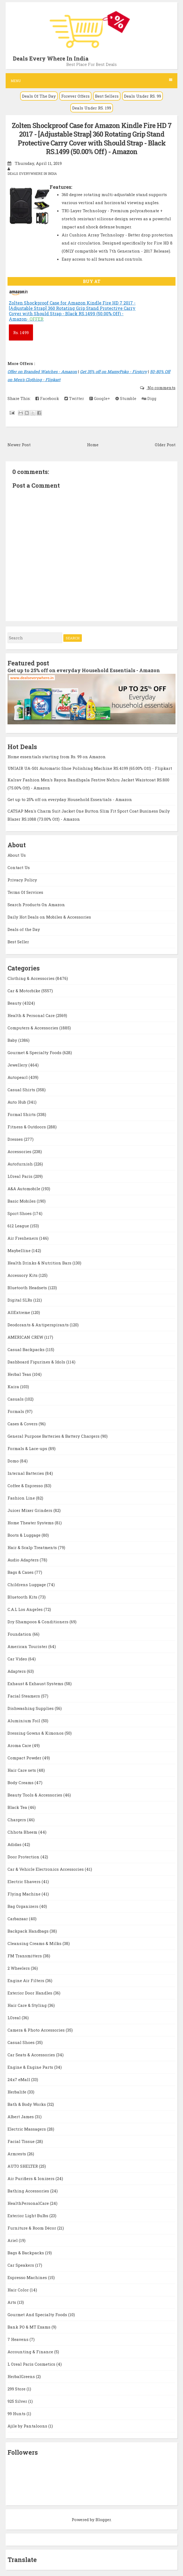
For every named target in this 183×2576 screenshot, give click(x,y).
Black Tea (18, 1807)
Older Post (165, 444)
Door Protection (24, 1856)
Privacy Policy (22, 880)
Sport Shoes (20, 1213)
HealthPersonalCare (29, 2203)
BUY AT (91, 281)
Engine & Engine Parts (31, 2067)
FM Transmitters (25, 1955)
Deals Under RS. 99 (142, 96)
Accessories (20, 1151)
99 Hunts (17, 2413)
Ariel (13, 2240)
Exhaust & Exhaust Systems (36, 1683)
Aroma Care (20, 1745)
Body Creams (21, 1782)
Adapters (17, 1671)
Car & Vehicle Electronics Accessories (46, 1869)
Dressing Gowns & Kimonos (36, 1733)
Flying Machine (25, 1894)
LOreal (15, 2017)
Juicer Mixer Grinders (30, 1510)
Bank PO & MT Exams (30, 2327)
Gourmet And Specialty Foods (38, 2314)
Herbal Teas (20, 1374)
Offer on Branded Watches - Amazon (42, 371)
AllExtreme (19, 1312)
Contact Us (19, 867)
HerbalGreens (22, 2376)
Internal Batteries (26, 1473)
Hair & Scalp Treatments (33, 1547)
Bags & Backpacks (26, 2252)
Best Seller (18, 941)
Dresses (16, 1139)
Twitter (74, 398)
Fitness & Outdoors (27, 1126)
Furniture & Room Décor (32, 2228)
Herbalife (17, 2092)
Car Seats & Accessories (32, 2054)
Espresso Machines (28, 2277)
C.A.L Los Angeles (26, 1609)
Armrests (17, 2153)
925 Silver (18, 2401)
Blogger (103, 2519)
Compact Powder (25, 1757)
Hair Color (19, 2289)
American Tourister (28, 1646)
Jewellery (18, 1065)
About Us (17, 855)
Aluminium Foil (24, 1720)
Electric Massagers (27, 2129)
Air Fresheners (23, 1238)
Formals (16, 1411)
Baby (13, 1040)
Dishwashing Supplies (31, 1708)
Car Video (18, 1658)
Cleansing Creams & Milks (35, 1943)
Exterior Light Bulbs (28, 2215)
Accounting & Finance (31, 2351)
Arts (12, 2302)
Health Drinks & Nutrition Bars (40, 1263)
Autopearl (18, 1077)
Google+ (99, 398)
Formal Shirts (22, 1114)
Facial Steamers (24, 1696)
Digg (149, 398)
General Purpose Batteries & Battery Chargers (54, 1436)
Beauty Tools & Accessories (35, 1795)
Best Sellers (107, 96)
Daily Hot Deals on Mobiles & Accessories (49, 917)
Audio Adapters (24, 1559)
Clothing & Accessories (32, 978)
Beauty (15, 1003)
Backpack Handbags (29, 1931)
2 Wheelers (19, 1968)
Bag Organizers (23, 1906)
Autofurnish (21, 1164)
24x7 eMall (19, 2079)
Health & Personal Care (32, 1015)
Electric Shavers (25, 1881)
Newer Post (19, 444)
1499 (21, 332)
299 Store (17, 2388)
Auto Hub (17, 1102)
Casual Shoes (22, 2042)
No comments (161, 387)
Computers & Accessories (33, 1027)
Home (92, 444)
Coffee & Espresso (26, 1485)
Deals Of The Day (39, 96)
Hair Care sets (22, 1770)
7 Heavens (19, 2339)
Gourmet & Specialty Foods (35, 1052)
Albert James (21, 2116)
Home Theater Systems (31, 1522)
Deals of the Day (24, 929)
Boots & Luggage (25, 1535)
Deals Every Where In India (51, 58)
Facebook (47, 398)
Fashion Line (22, 1498)
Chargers (17, 1819)
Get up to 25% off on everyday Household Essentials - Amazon (84, 670)
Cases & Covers (23, 1423)
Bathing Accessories (29, 2191)
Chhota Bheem (23, 1832)
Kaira (14, 1386)
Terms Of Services (25, 892)
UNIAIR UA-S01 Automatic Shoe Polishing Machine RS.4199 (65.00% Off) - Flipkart (90, 768)
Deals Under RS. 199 (91, 108)
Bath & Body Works (27, 2104)
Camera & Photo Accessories (37, 2030)
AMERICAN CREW (26, 1337)
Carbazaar (18, 1918)
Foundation (20, 1634)
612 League (19, 1225)
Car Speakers (21, 2265)
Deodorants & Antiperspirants (39, 1324)
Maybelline (20, 1250)
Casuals (16, 1399)
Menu (91, 80)
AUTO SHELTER (23, 2166)
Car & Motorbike (24, 990)
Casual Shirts (22, 1089)
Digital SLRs (20, 1300)
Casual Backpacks (27, 1349)
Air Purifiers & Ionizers (32, 2178)
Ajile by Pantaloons (28, 2426)
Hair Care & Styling (28, 2005)
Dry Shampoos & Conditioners (38, 1621)
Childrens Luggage (27, 1584)
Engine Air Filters (26, 1980)
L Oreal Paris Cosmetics (32, 2364)
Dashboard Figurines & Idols (37, 1362)
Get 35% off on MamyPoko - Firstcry (113, 371)
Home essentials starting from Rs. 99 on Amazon (57, 756)
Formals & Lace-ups (28, 1448)
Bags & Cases (21, 1572)
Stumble (125, 398)
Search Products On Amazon (36, 904)
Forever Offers (75, 96)
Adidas (15, 1844)
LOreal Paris (21, 1176)
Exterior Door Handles (30, 1993)
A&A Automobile (24, 1188)
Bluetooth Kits (23, 1597)
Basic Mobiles (22, 1201)
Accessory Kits (23, 1275)
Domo (14, 1461)
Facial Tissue (22, 2141)
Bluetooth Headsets (28, 1287)
